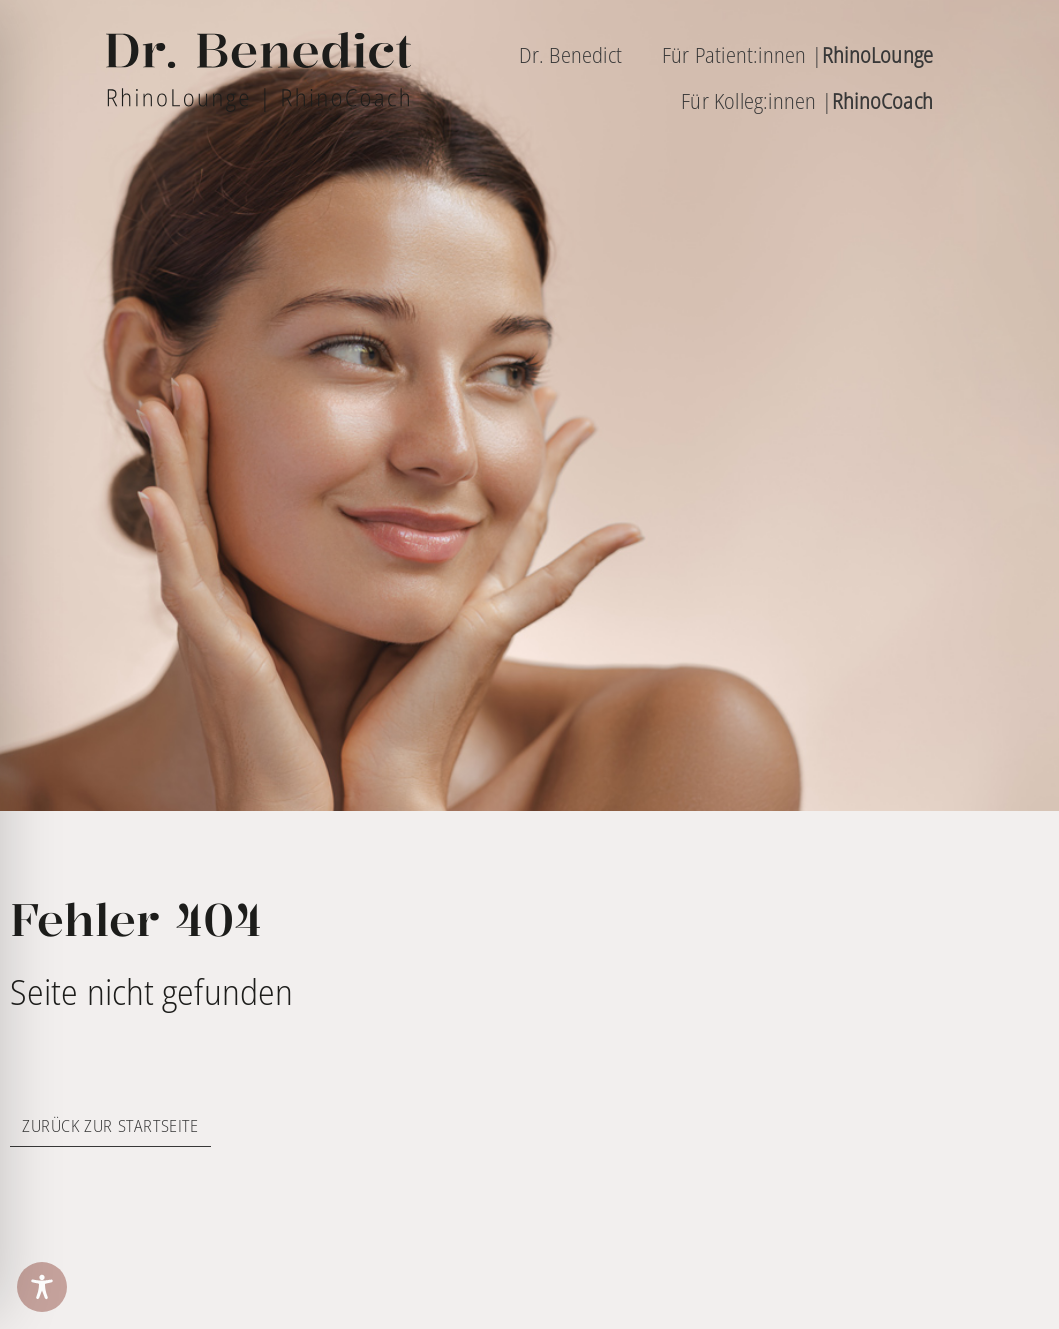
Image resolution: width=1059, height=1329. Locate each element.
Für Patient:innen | (797, 55)
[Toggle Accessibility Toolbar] (42, 1287)
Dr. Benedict (570, 55)
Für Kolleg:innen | (807, 101)
